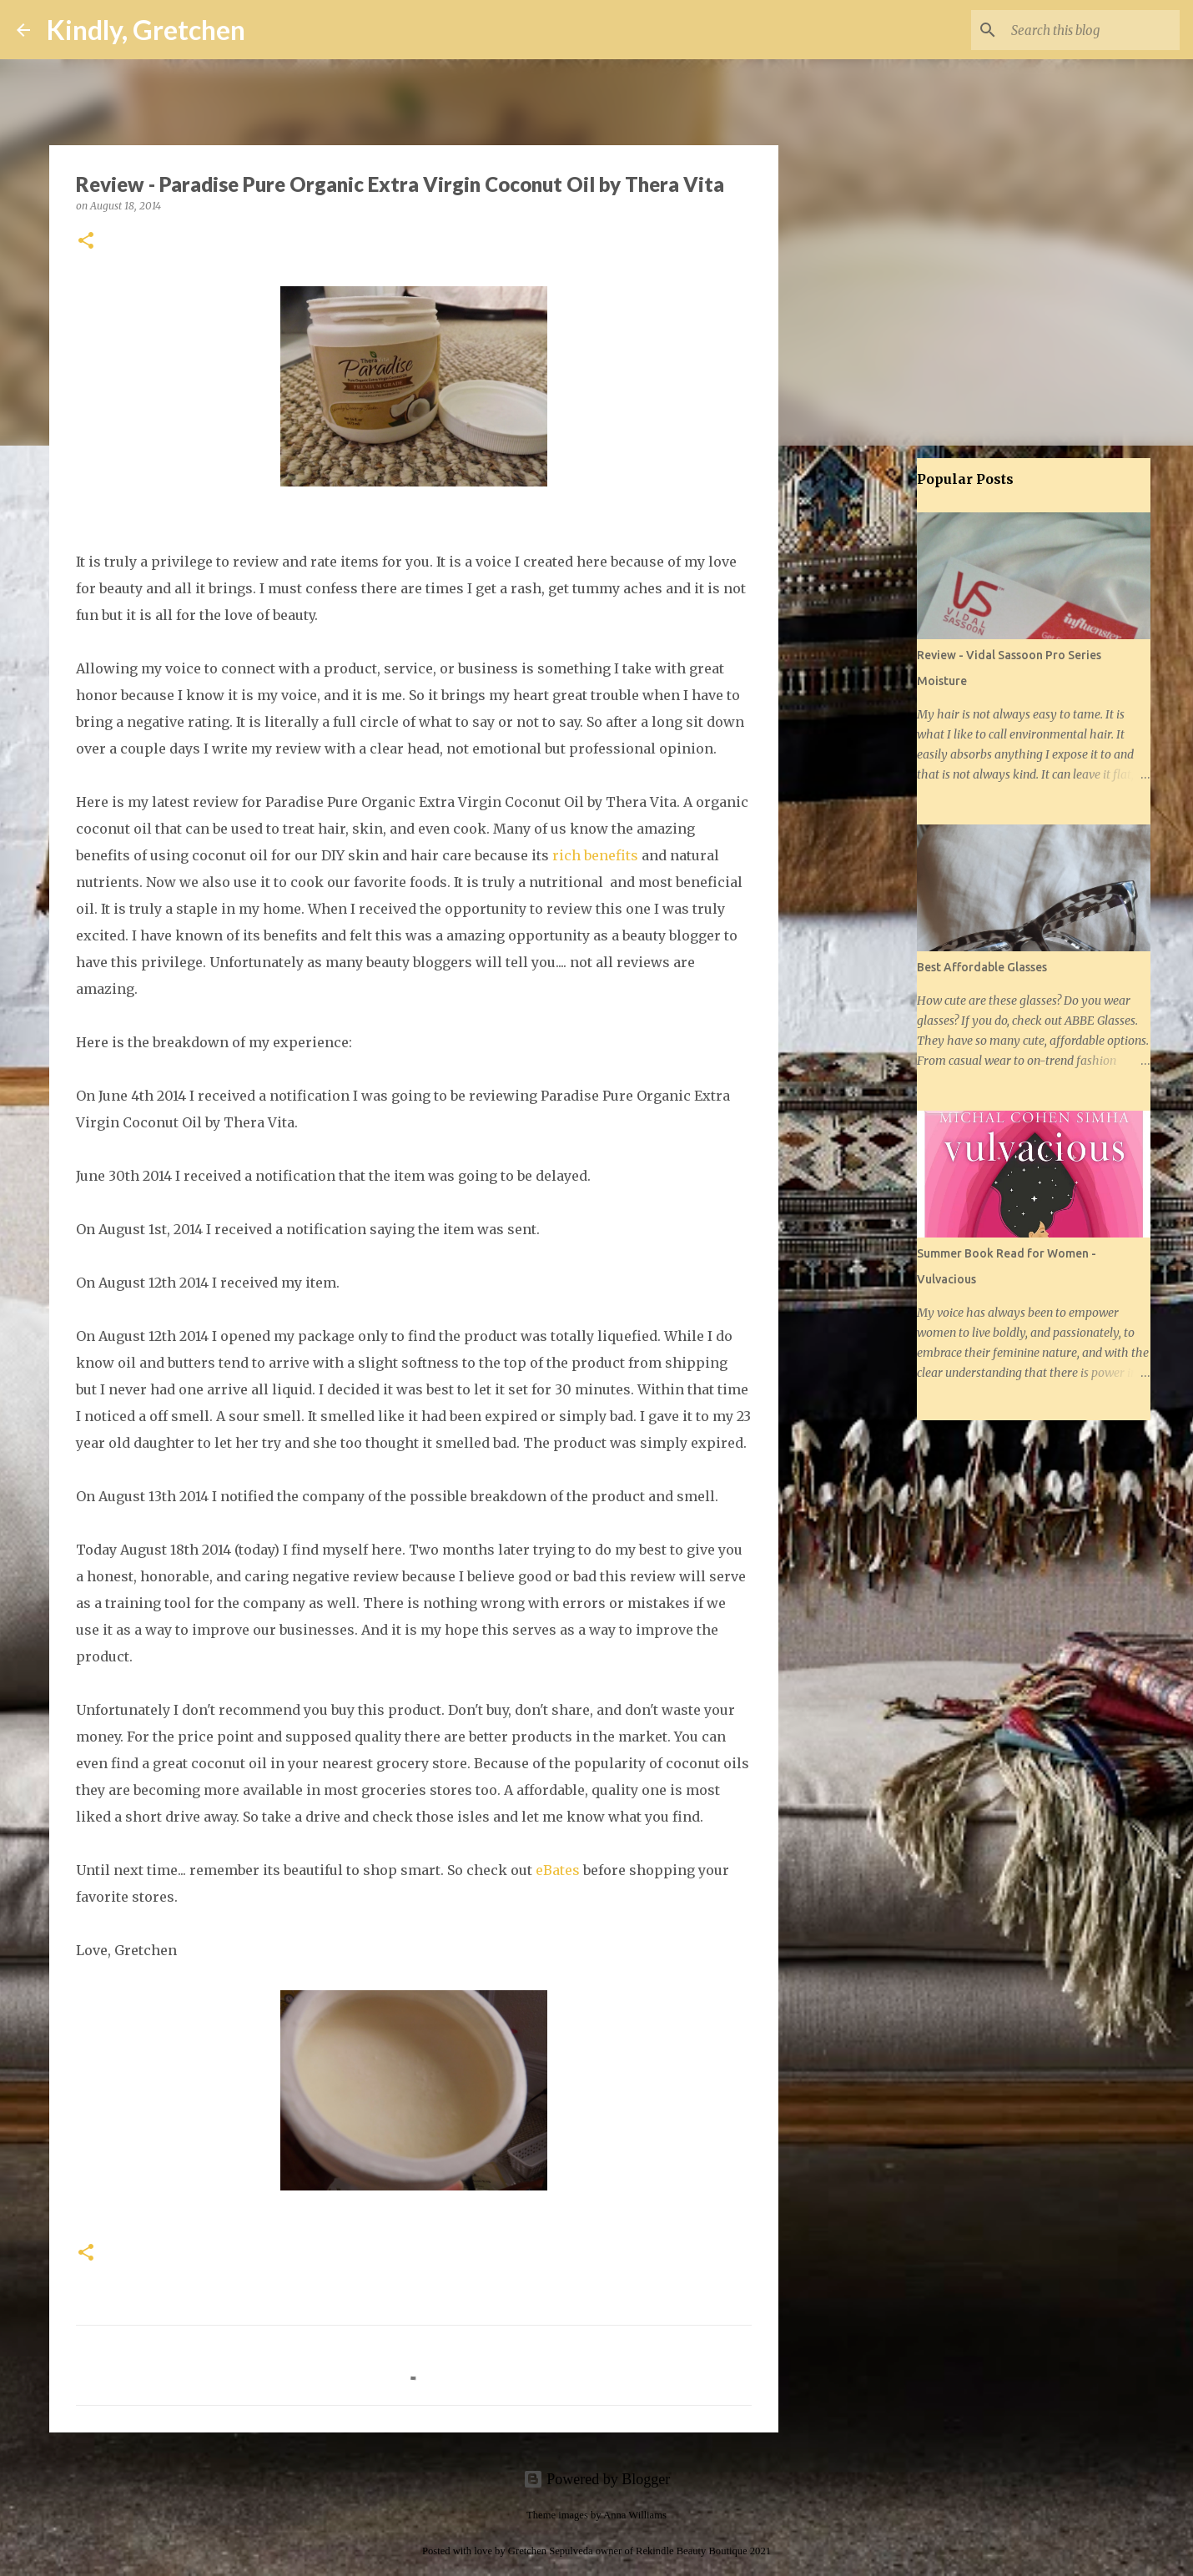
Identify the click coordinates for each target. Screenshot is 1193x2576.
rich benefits (595, 855)
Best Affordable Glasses (982, 967)
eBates (558, 1870)
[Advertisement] (863, 721)
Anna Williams (635, 2515)
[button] (86, 241)
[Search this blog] (1092, 30)
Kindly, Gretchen (146, 29)
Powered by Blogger (596, 2479)
